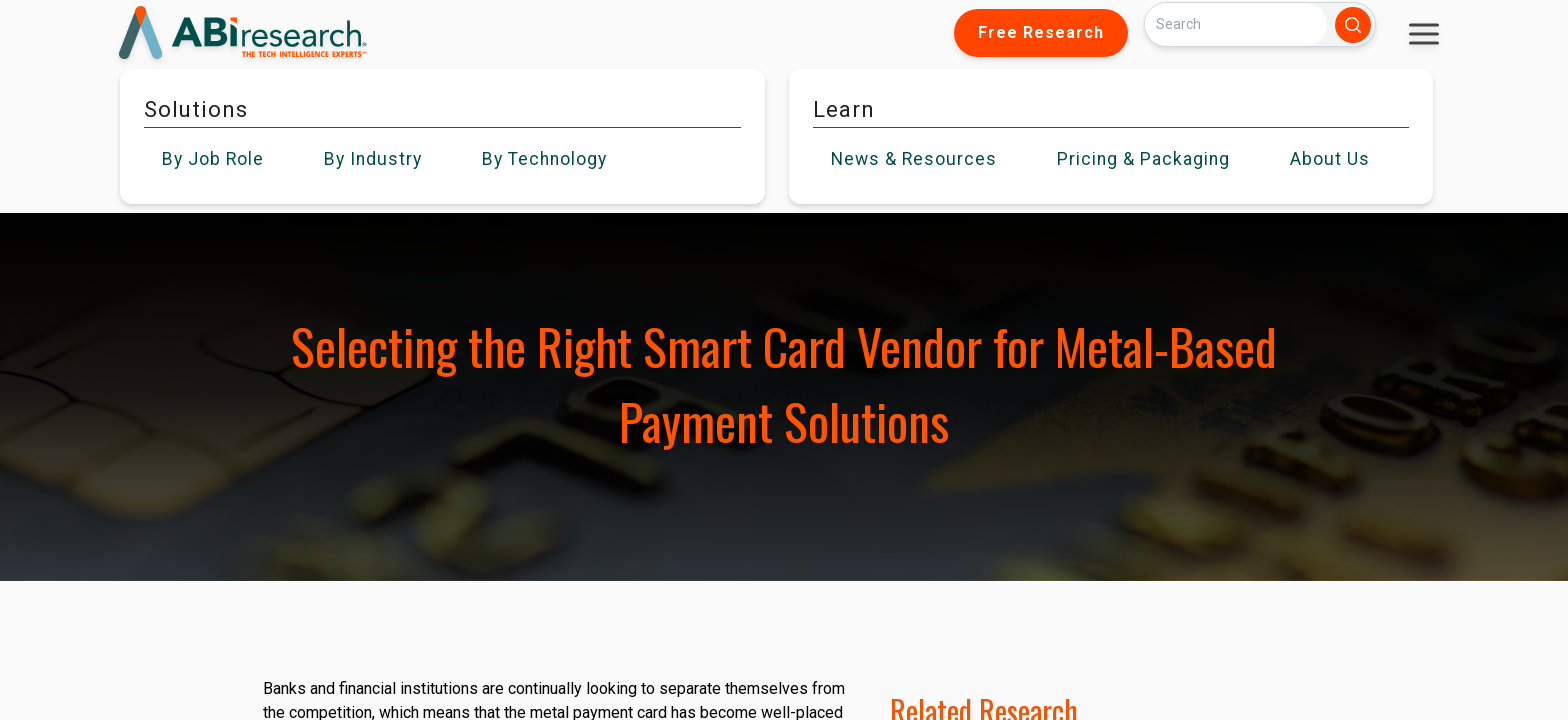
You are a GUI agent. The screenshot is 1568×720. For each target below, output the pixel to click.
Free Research (1041, 32)
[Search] (1236, 24)
